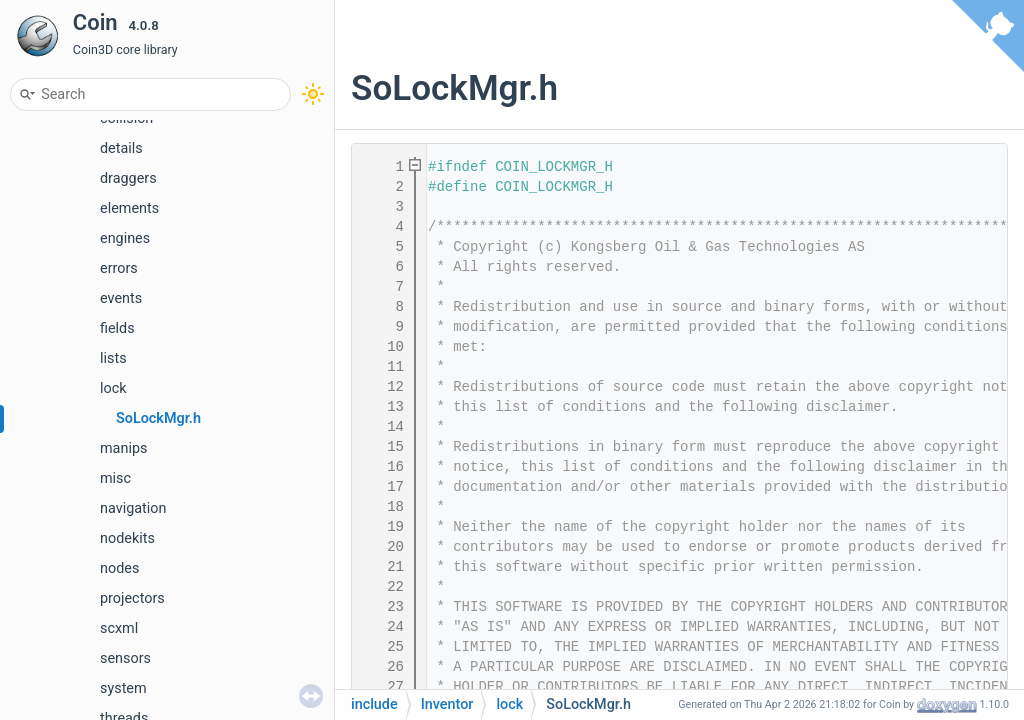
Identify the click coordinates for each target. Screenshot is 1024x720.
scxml (119, 628)
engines (125, 238)
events (121, 298)
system (123, 688)
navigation (133, 508)
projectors (132, 598)
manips (123, 448)
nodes (119, 568)
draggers (128, 178)
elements (129, 208)
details (121, 148)
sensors (125, 658)
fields (117, 328)
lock (113, 388)
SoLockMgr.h (158, 418)
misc (115, 478)
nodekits (127, 538)
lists (113, 358)
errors (119, 268)
